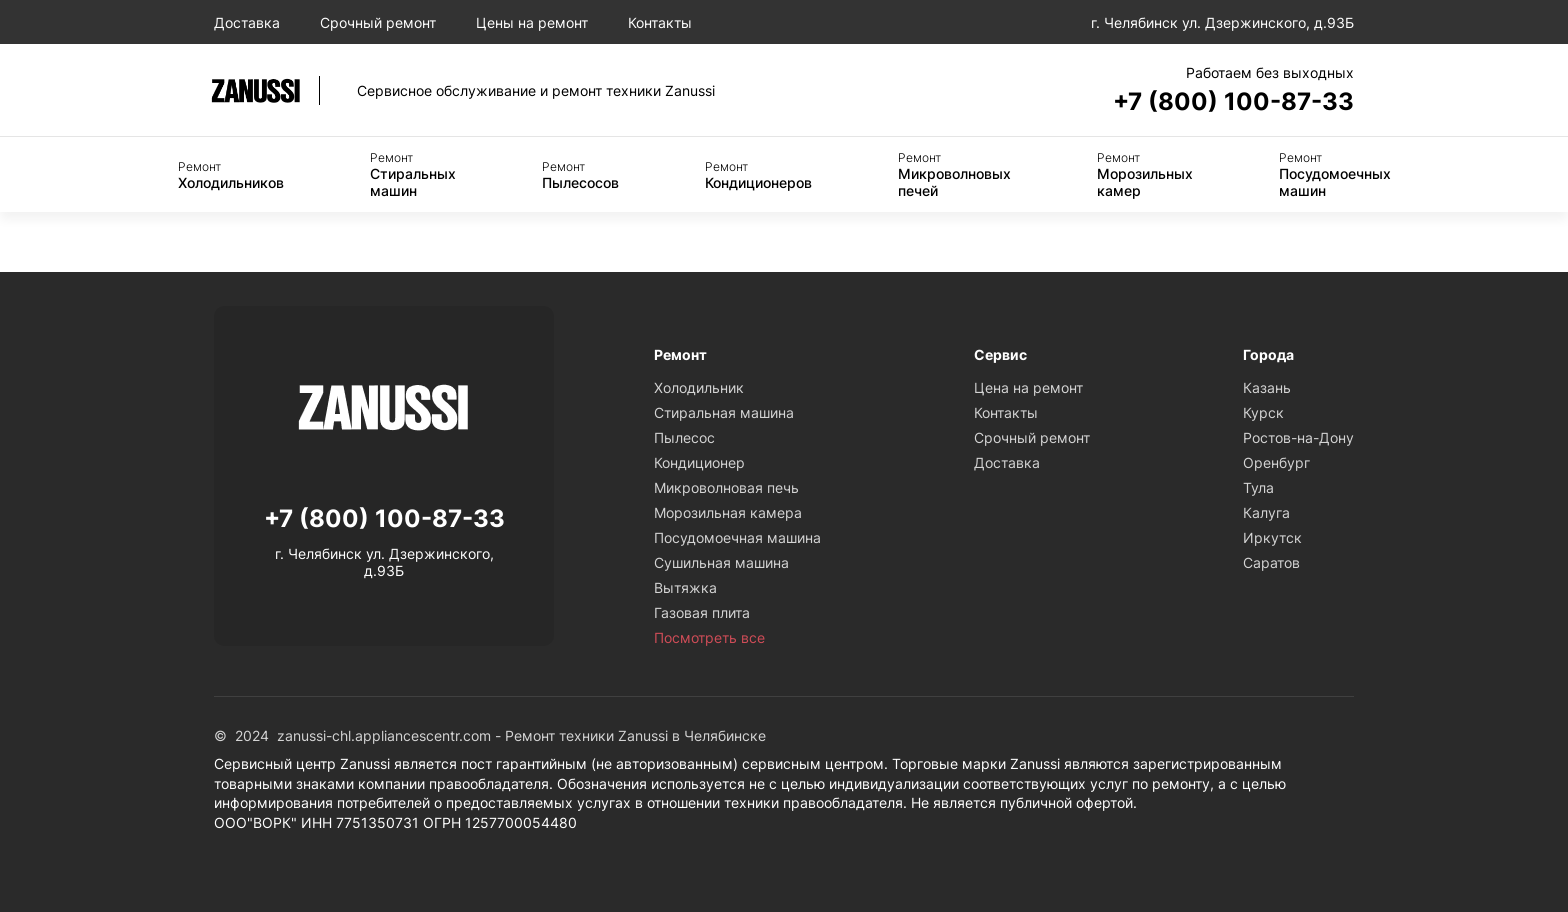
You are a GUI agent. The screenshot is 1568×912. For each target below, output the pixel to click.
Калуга (1266, 512)
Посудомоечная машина (737, 537)
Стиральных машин (413, 174)
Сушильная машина (721, 562)
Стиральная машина (724, 412)
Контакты (660, 22)
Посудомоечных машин (1335, 174)
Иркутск (1272, 537)
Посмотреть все (709, 637)
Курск (1263, 412)
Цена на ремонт (1028, 387)
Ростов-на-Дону (1298, 437)
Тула (1258, 487)
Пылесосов (580, 175)
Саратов (1271, 562)
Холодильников (231, 175)
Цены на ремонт (532, 22)
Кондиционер (699, 462)
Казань (1267, 387)
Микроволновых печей (954, 174)
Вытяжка (685, 587)
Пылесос (684, 437)
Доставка (247, 22)
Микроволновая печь (726, 487)
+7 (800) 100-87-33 (1233, 101)
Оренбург (1276, 462)
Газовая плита (702, 612)
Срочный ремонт (378, 22)
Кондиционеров (758, 175)
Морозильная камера (728, 512)
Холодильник (699, 387)
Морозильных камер (1145, 174)
